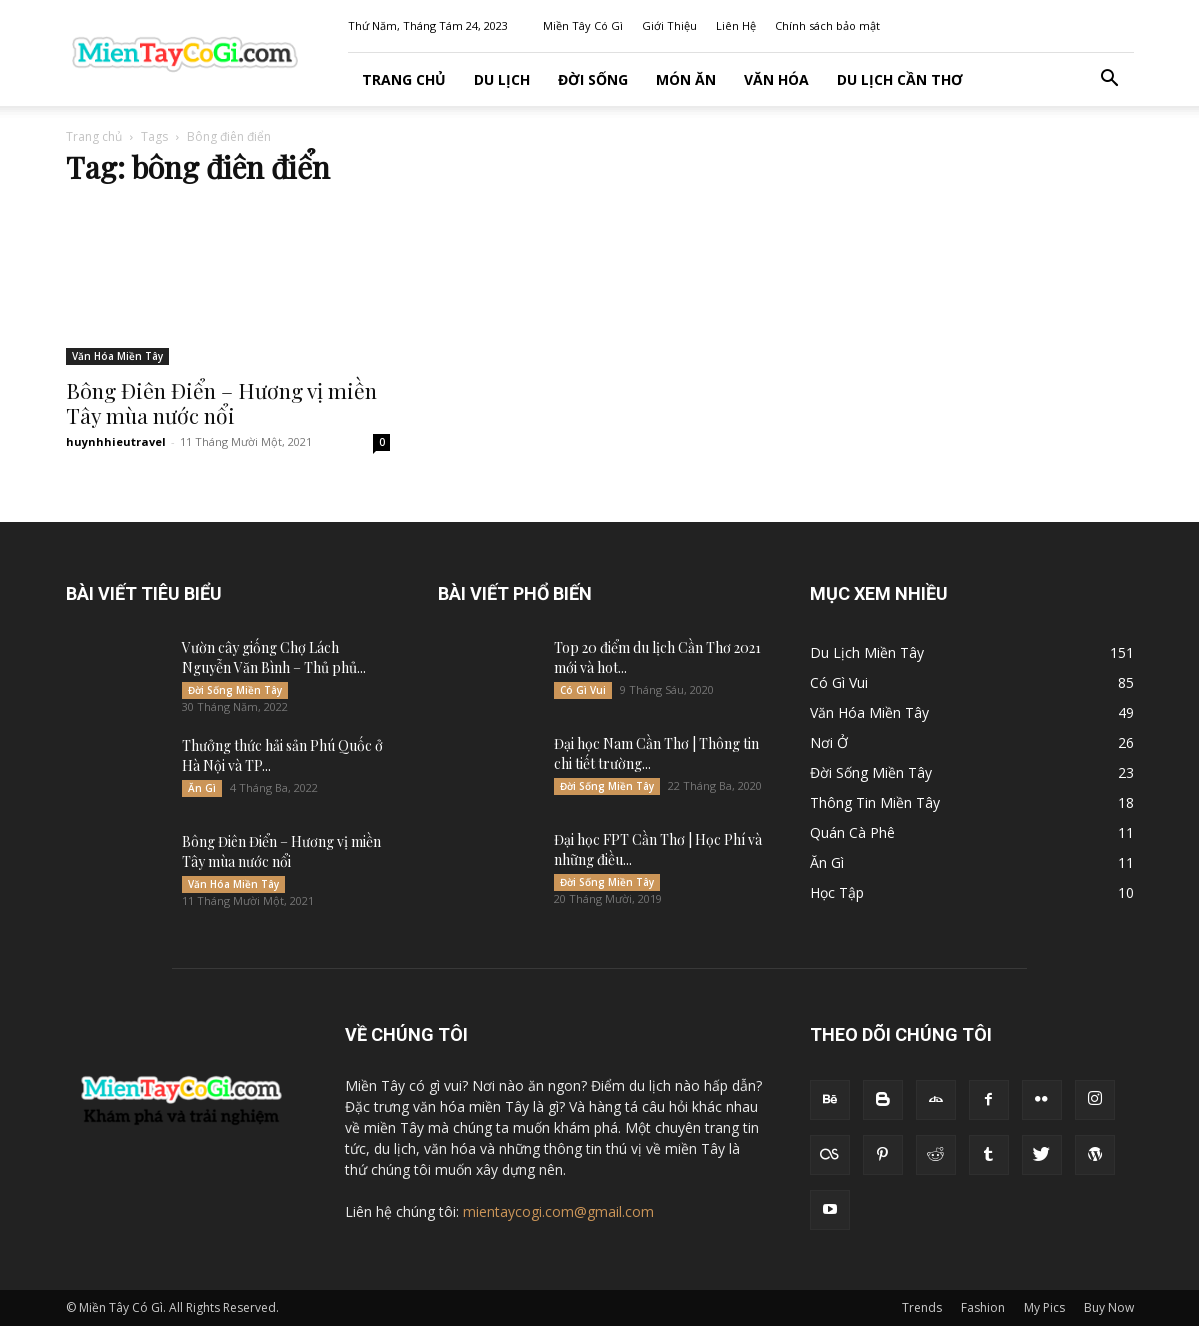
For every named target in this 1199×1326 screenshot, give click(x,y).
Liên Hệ (736, 25)
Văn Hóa (776, 79)
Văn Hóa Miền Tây (117, 356)
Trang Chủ (404, 79)
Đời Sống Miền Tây (235, 690)
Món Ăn (686, 79)
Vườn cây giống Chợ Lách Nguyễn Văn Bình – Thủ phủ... (274, 657)
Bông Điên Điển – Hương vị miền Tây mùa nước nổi (221, 402)
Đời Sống (593, 79)
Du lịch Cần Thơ (900, 79)
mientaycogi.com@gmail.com (558, 1211)
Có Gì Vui (583, 690)
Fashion (983, 1307)
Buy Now (1109, 1307)
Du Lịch (502, 79)
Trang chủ (94, 136)
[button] (1110, 80)
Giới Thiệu (669, 25)
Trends (922, 1307)
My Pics (1044, 1307)
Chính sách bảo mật (827, 25)
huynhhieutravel (116, 441)
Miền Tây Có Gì (583, 25)
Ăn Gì (202, 788)
